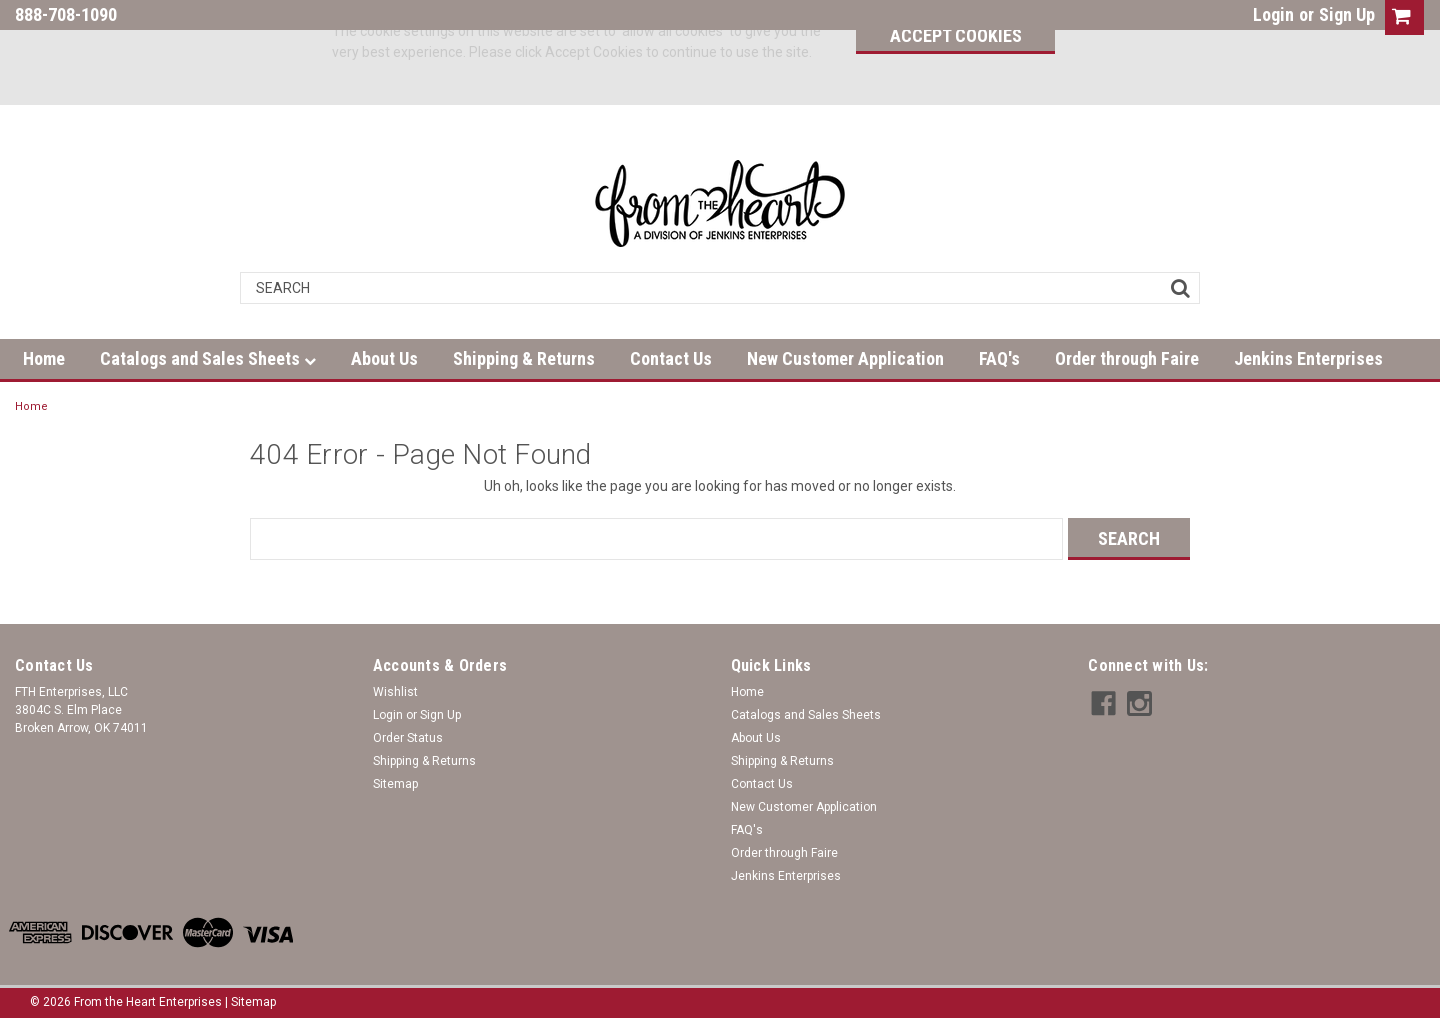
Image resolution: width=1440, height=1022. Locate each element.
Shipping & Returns (524, 358)
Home (44, 358)
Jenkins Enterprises (1308, 358)
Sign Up (1347, 14)
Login (1273, 14)
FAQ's (999, 358)
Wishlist (395, 692)
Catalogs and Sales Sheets (208, 358)
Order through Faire (1127, 358)
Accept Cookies (956, 35)
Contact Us (671, 358)
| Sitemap (250, 1002)
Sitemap (395, 784)
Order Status (408, 738)
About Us (384, 358)
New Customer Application (845, 358)
